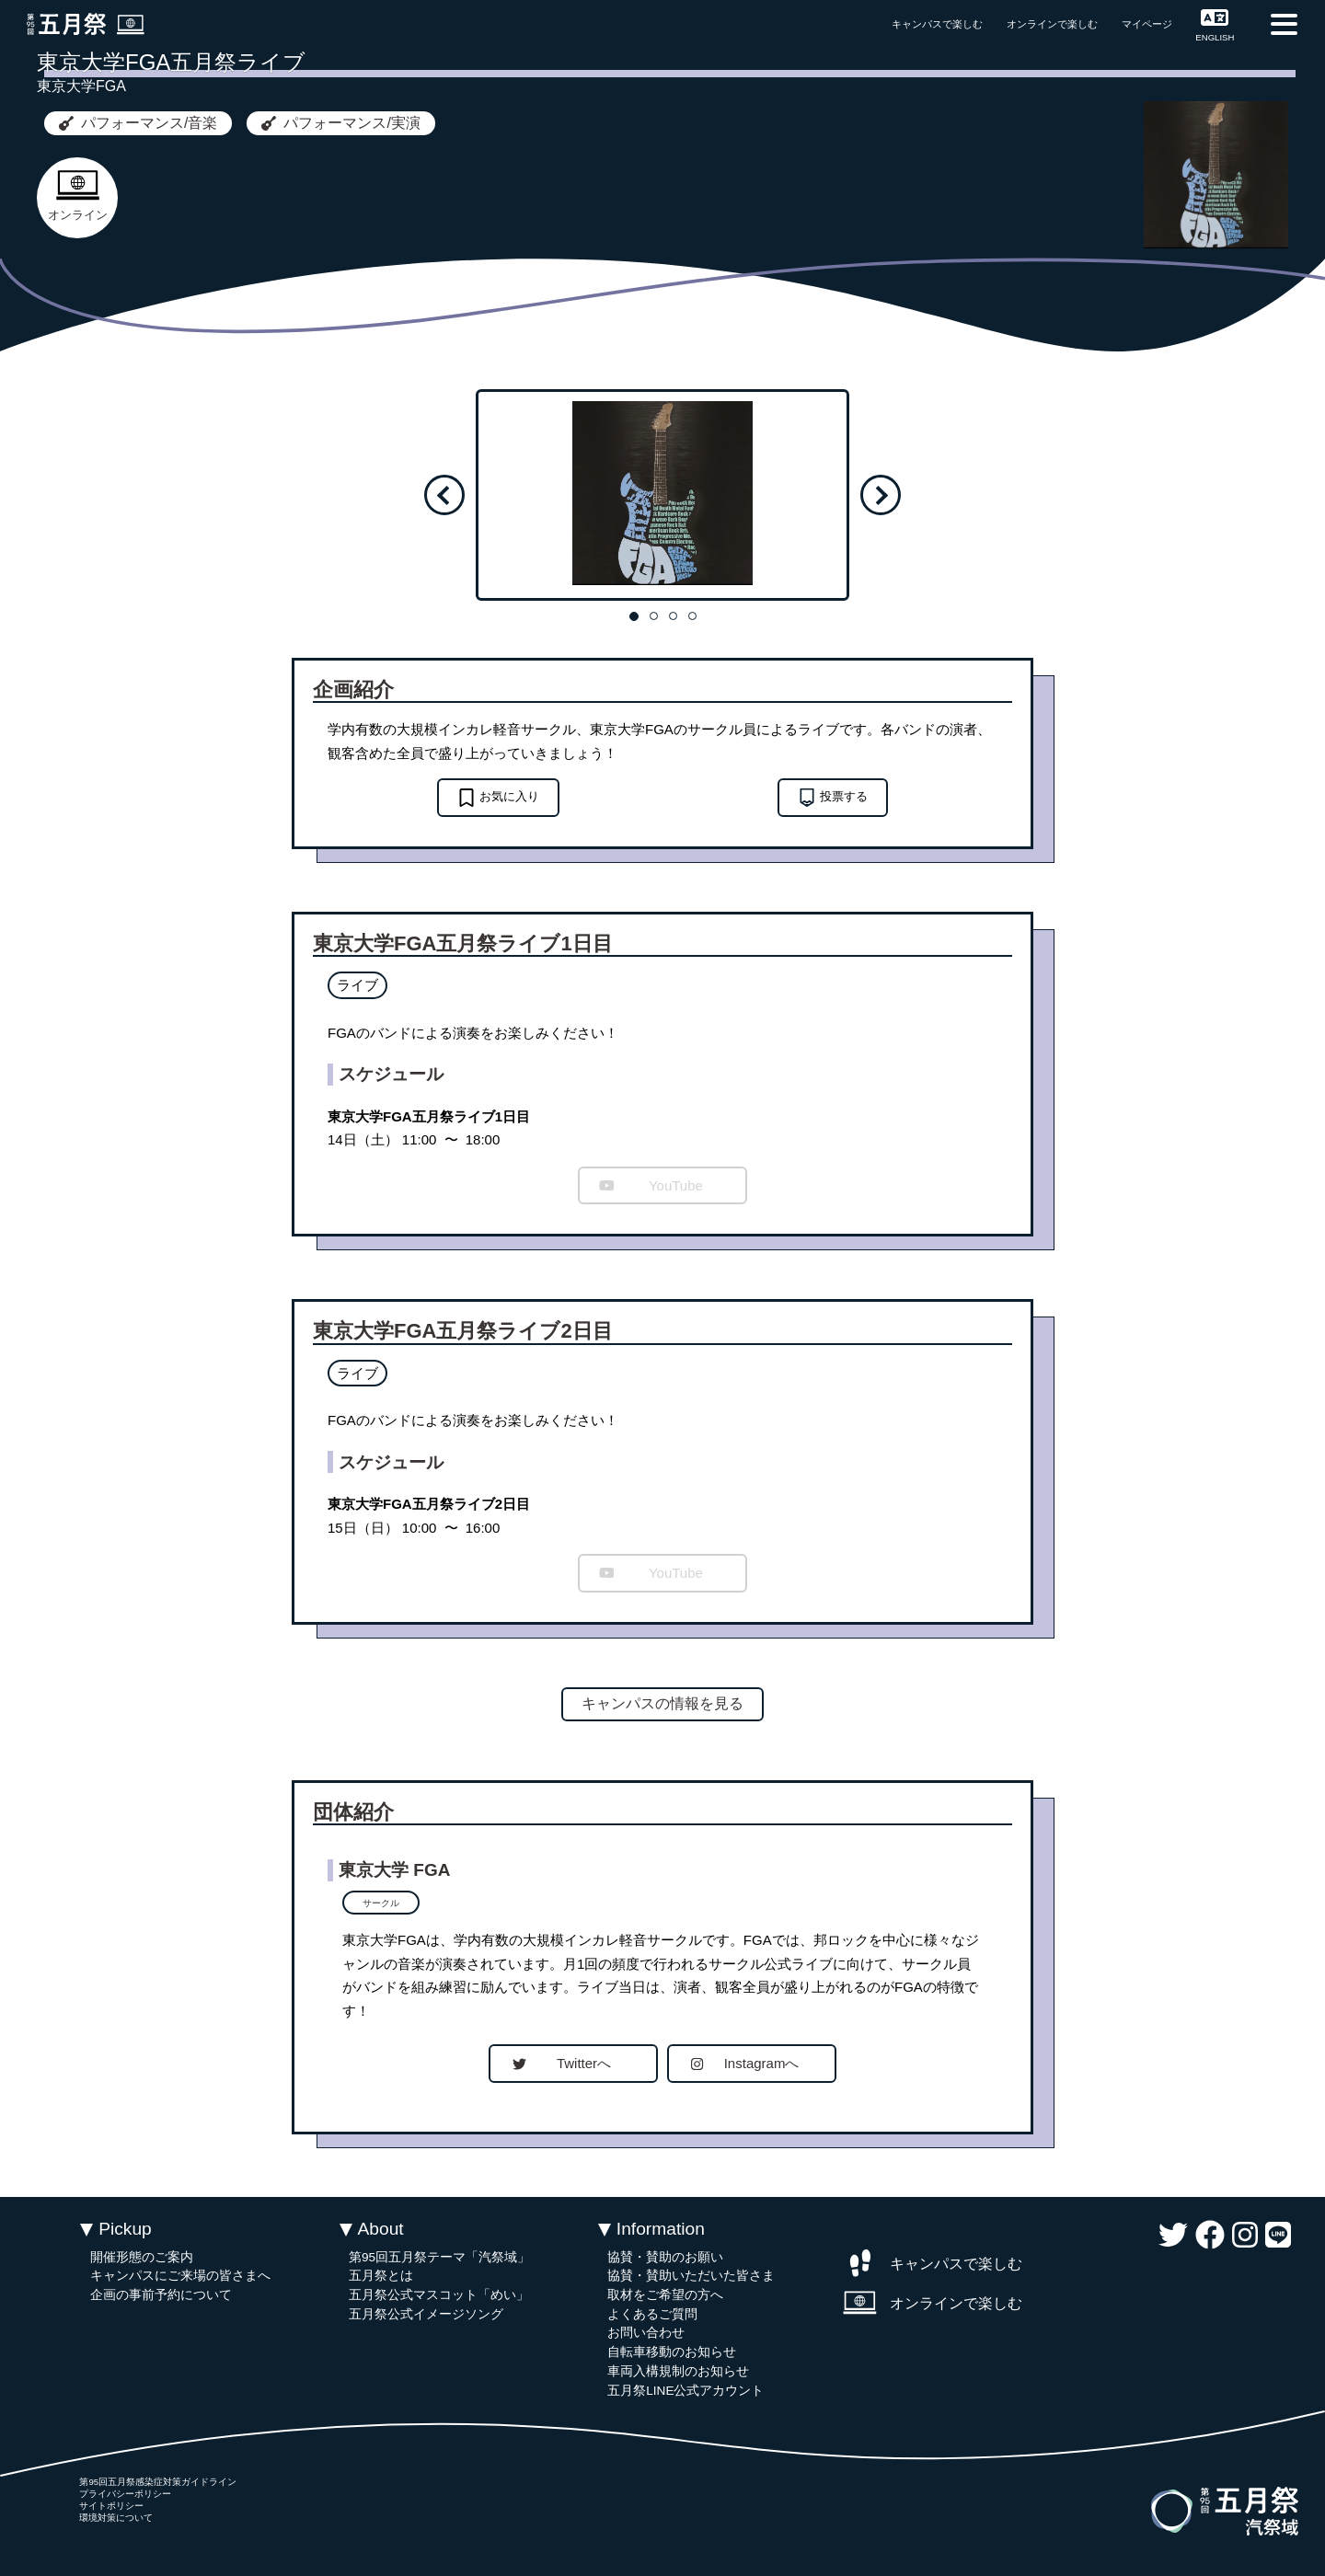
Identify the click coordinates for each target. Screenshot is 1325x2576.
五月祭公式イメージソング (426, 2314)
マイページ (1147, 23)
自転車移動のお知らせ (671, 2352)
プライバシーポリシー (125, 2494)
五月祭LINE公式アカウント (685, 2391)
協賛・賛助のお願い (665, 2257)
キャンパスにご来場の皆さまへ (180, 2276)
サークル (381, 1903)
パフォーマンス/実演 (340, 123)
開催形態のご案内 (141, 2257)
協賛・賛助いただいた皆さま (691, 2276)
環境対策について (116, 2518)
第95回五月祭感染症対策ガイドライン (157, 2482)
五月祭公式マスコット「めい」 (439, 2295)
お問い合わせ (646, 2333)
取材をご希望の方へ (665, 2295)
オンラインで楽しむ (1052, 23)
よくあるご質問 (652, 2314)
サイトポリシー (111, 2506)
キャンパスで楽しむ (937, 23)
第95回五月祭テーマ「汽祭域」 (439, 2257)
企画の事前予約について (161, 2295)
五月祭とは (381, 2276)
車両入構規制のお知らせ (678, 2371)
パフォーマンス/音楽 (138, 123)
